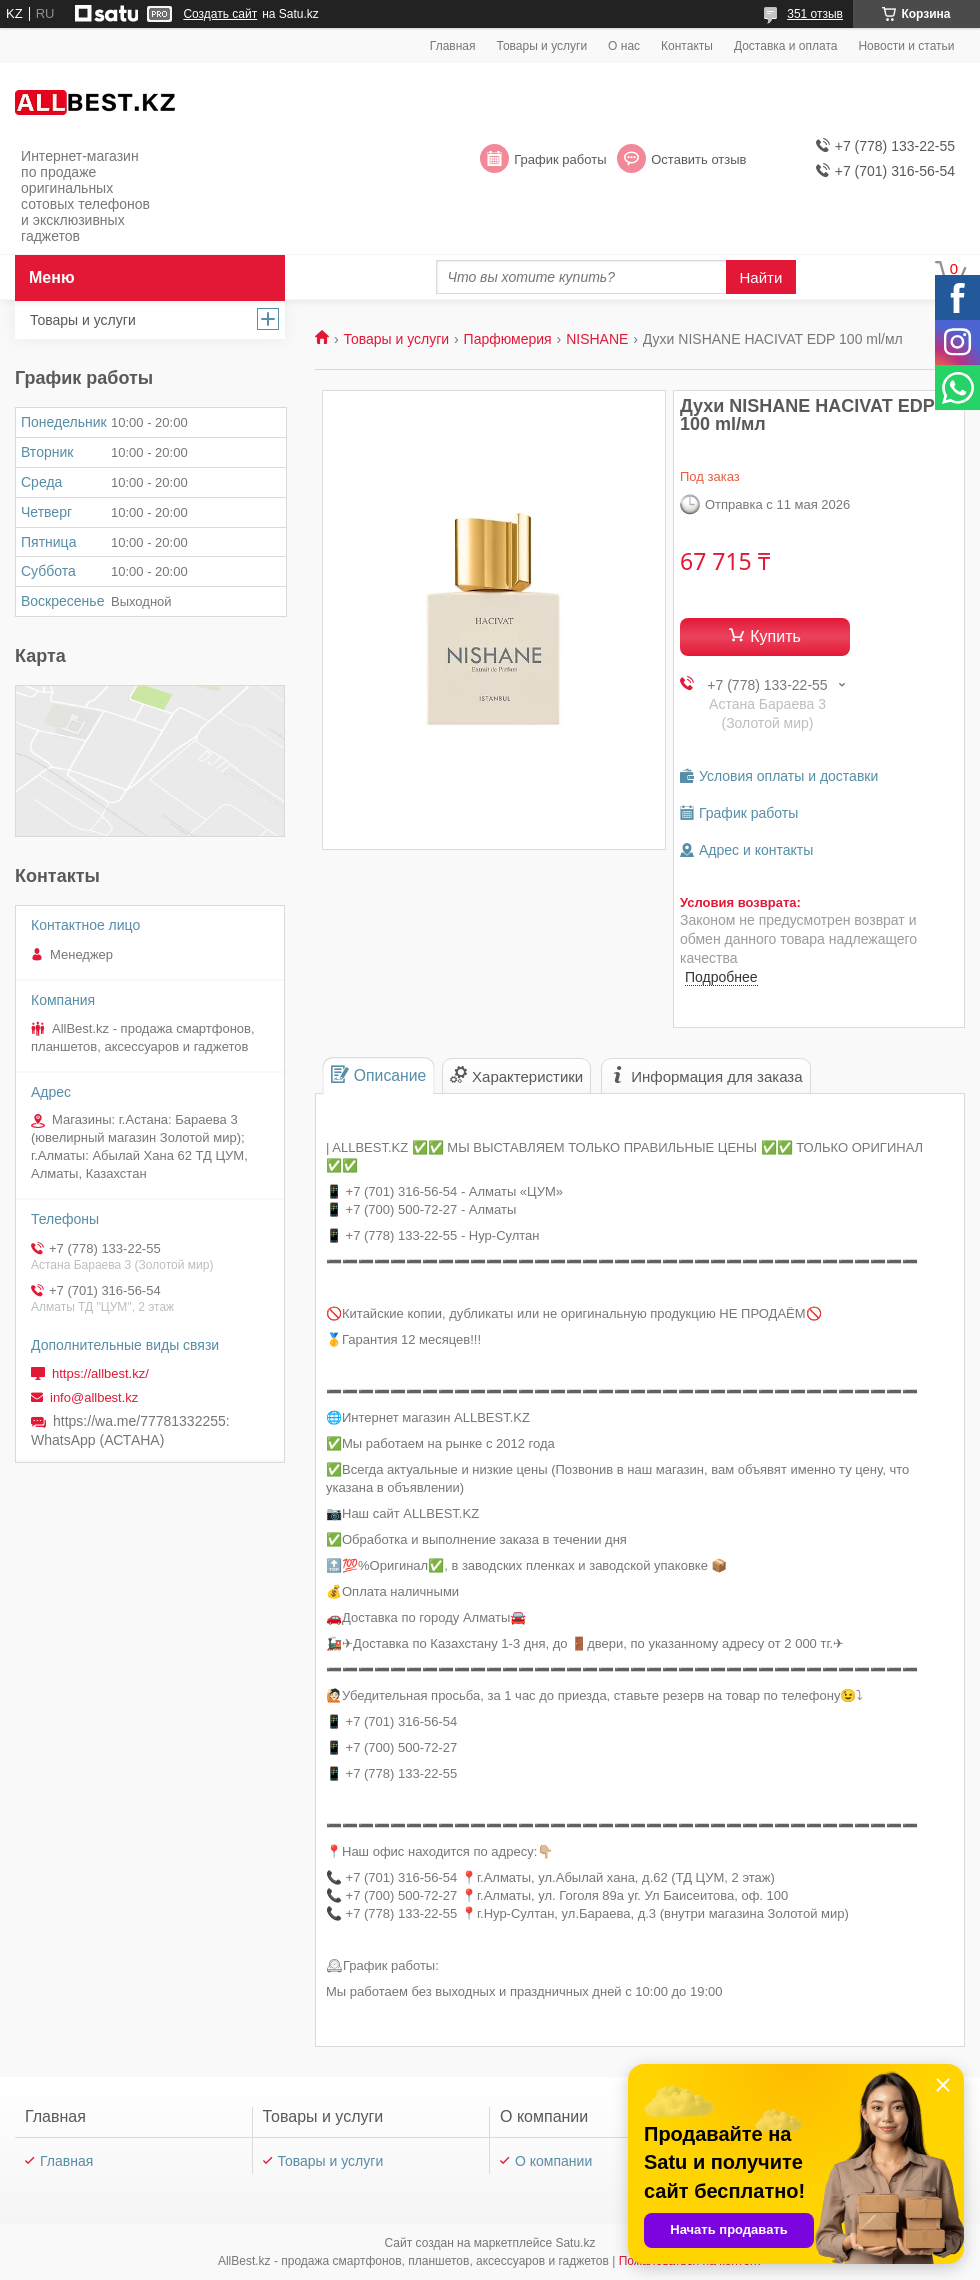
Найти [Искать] (761, 277)
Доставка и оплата (786, 46)
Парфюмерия (508, 339)
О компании (553, 2161)
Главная (453, 46)
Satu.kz (575, 2243)
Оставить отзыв (698, 159)
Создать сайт (220, 14)
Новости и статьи (906, 46)
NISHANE (597, 339)
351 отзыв (815, 14)
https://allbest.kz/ (100, 1373)
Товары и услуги (542, 46)
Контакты (687, 46)
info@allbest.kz (94, 1397)
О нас (624, 46)
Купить (775, 636)
